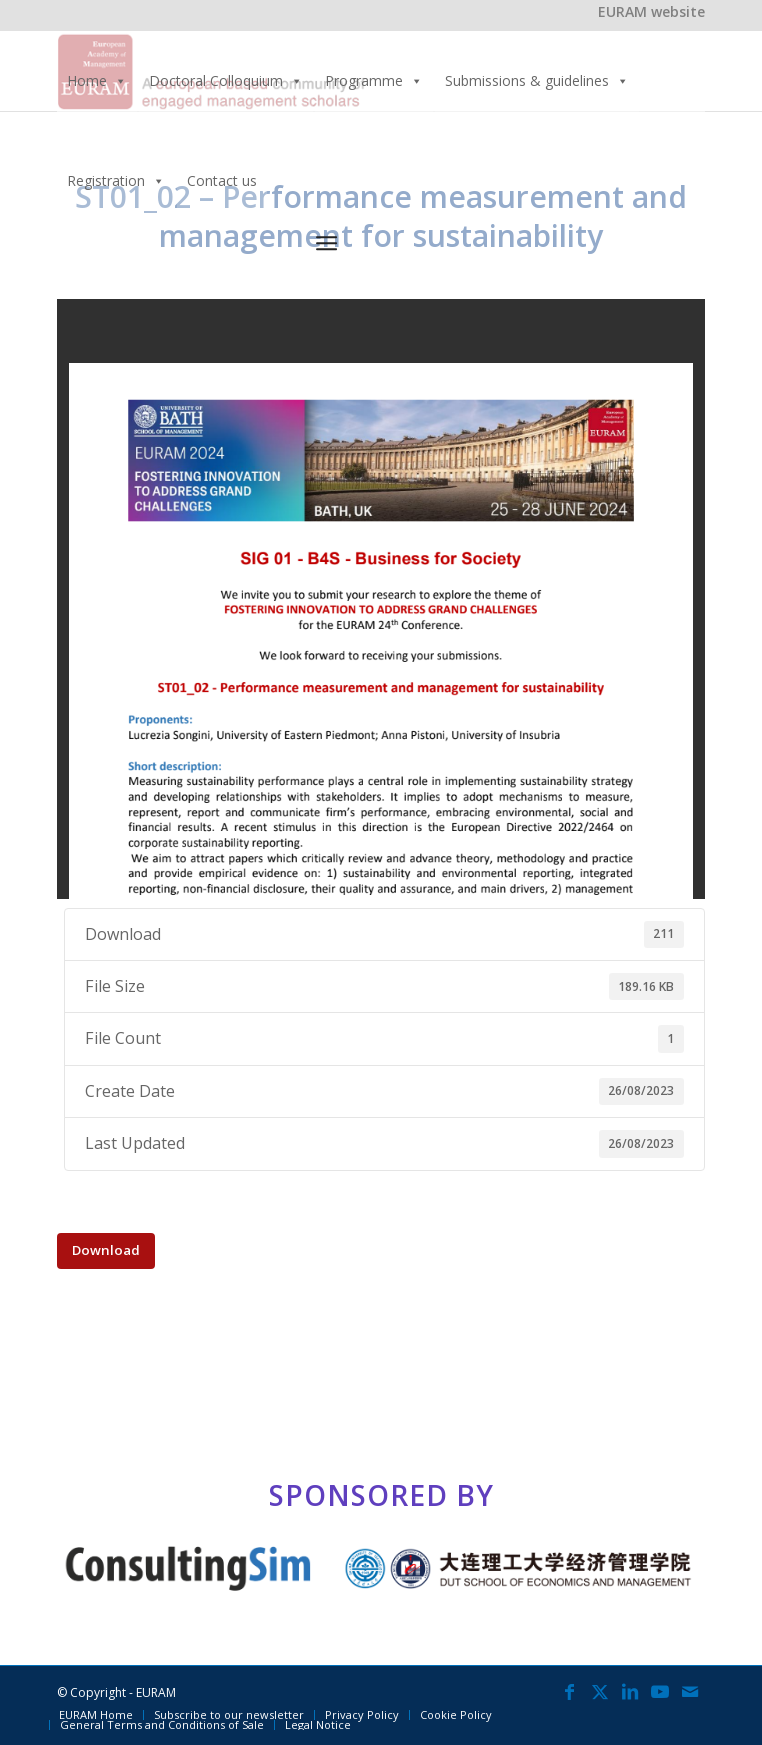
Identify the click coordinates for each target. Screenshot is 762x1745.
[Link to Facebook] (570, 1691)
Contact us (222, 180)
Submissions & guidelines (537, 81)
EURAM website (651, 11)
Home (97, 81)
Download (106, 1250)
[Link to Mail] (690, 1691)
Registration (116, 181)
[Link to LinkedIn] (630, 1691)
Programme (374, 81)
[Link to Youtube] (660, 1691)
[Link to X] (600, 1691)
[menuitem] (510, 243)
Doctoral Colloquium (226, 81)
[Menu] (326, 242)
